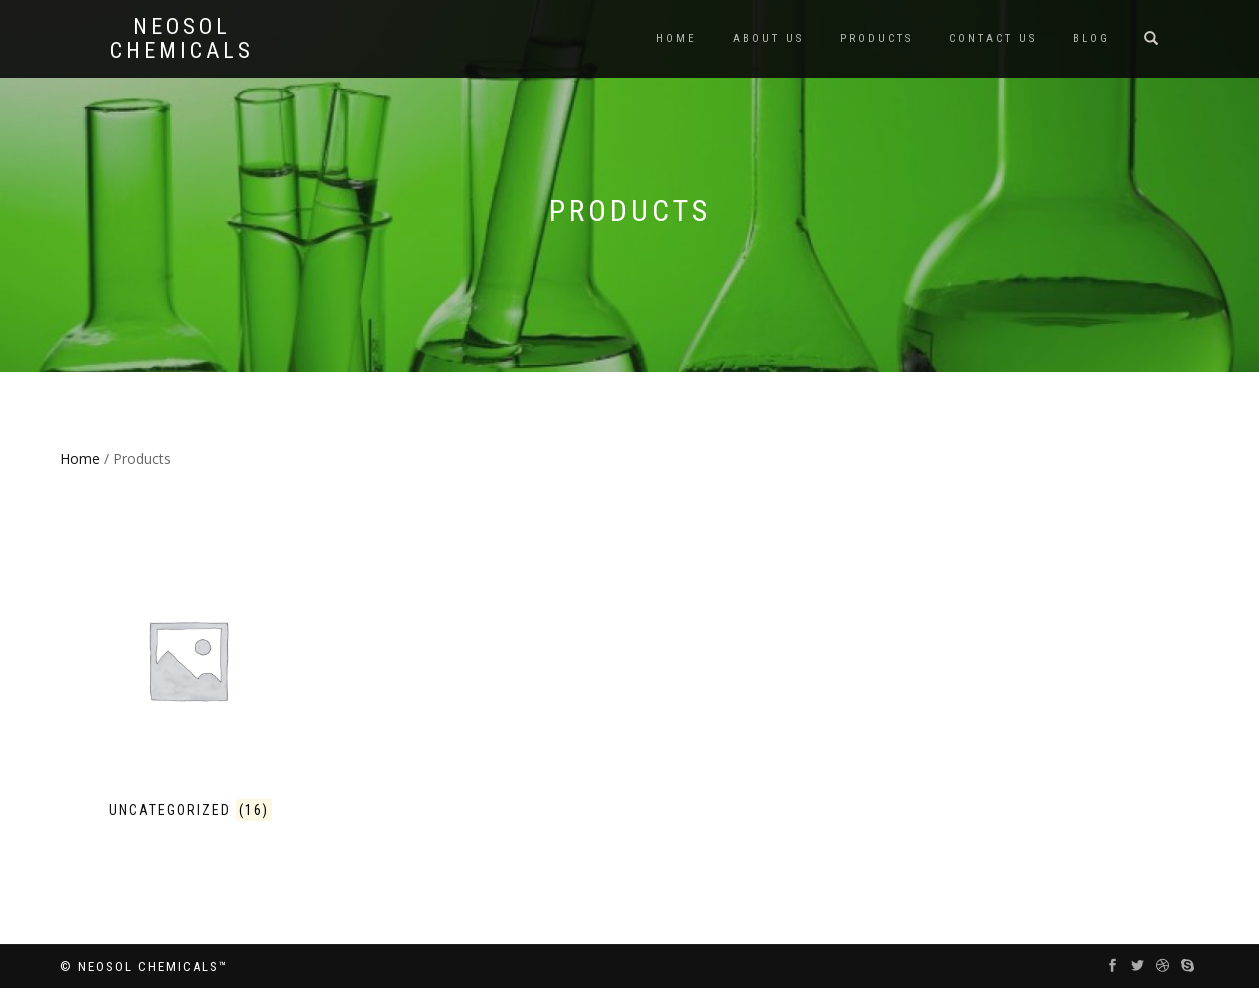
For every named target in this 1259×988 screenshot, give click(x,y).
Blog (1091, 38)
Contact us (993, 38)
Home (676, 38)
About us (768, 38)
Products (876, 38)
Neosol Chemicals (182, 39)
